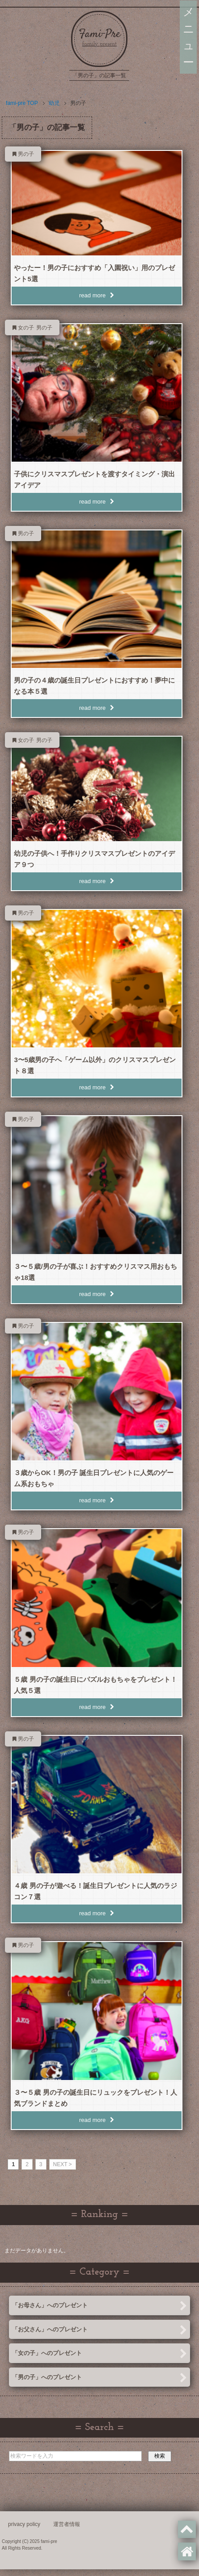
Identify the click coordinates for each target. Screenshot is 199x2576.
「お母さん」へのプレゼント (99, 2306)
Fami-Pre (99, 34)
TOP (22, 103)
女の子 (26, 328)
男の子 (26, 154)
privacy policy (24, 2524)
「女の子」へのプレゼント (99, 2354)
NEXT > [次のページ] (62, 2164)
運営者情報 (66, 2524)
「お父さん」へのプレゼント (99, 2330)
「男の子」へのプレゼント (99, 2378)
